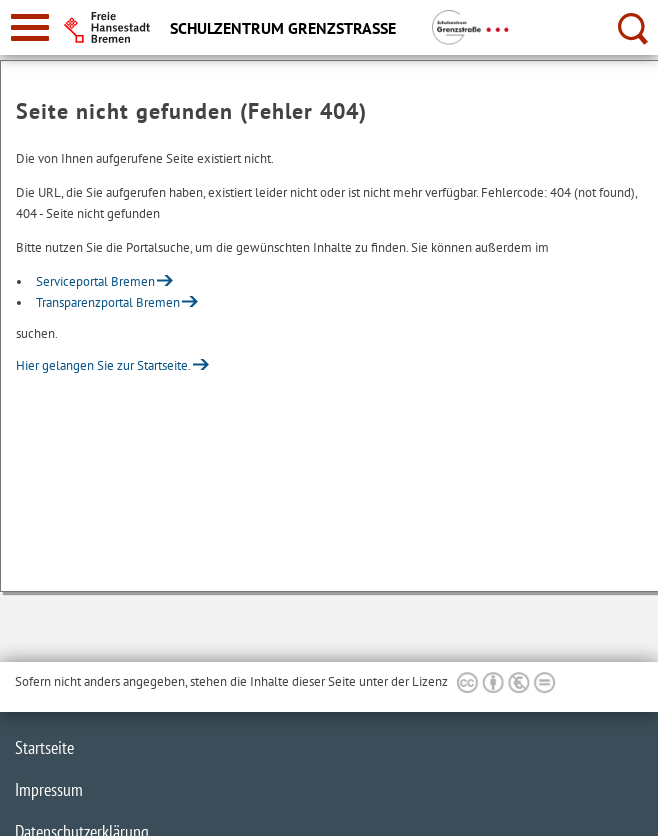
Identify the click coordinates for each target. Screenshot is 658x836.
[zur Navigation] (30, 27)
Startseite (44, 747)
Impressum (49, 789)
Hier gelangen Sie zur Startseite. (103, 365)
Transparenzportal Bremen (108, 302)
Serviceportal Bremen (95, 281)
